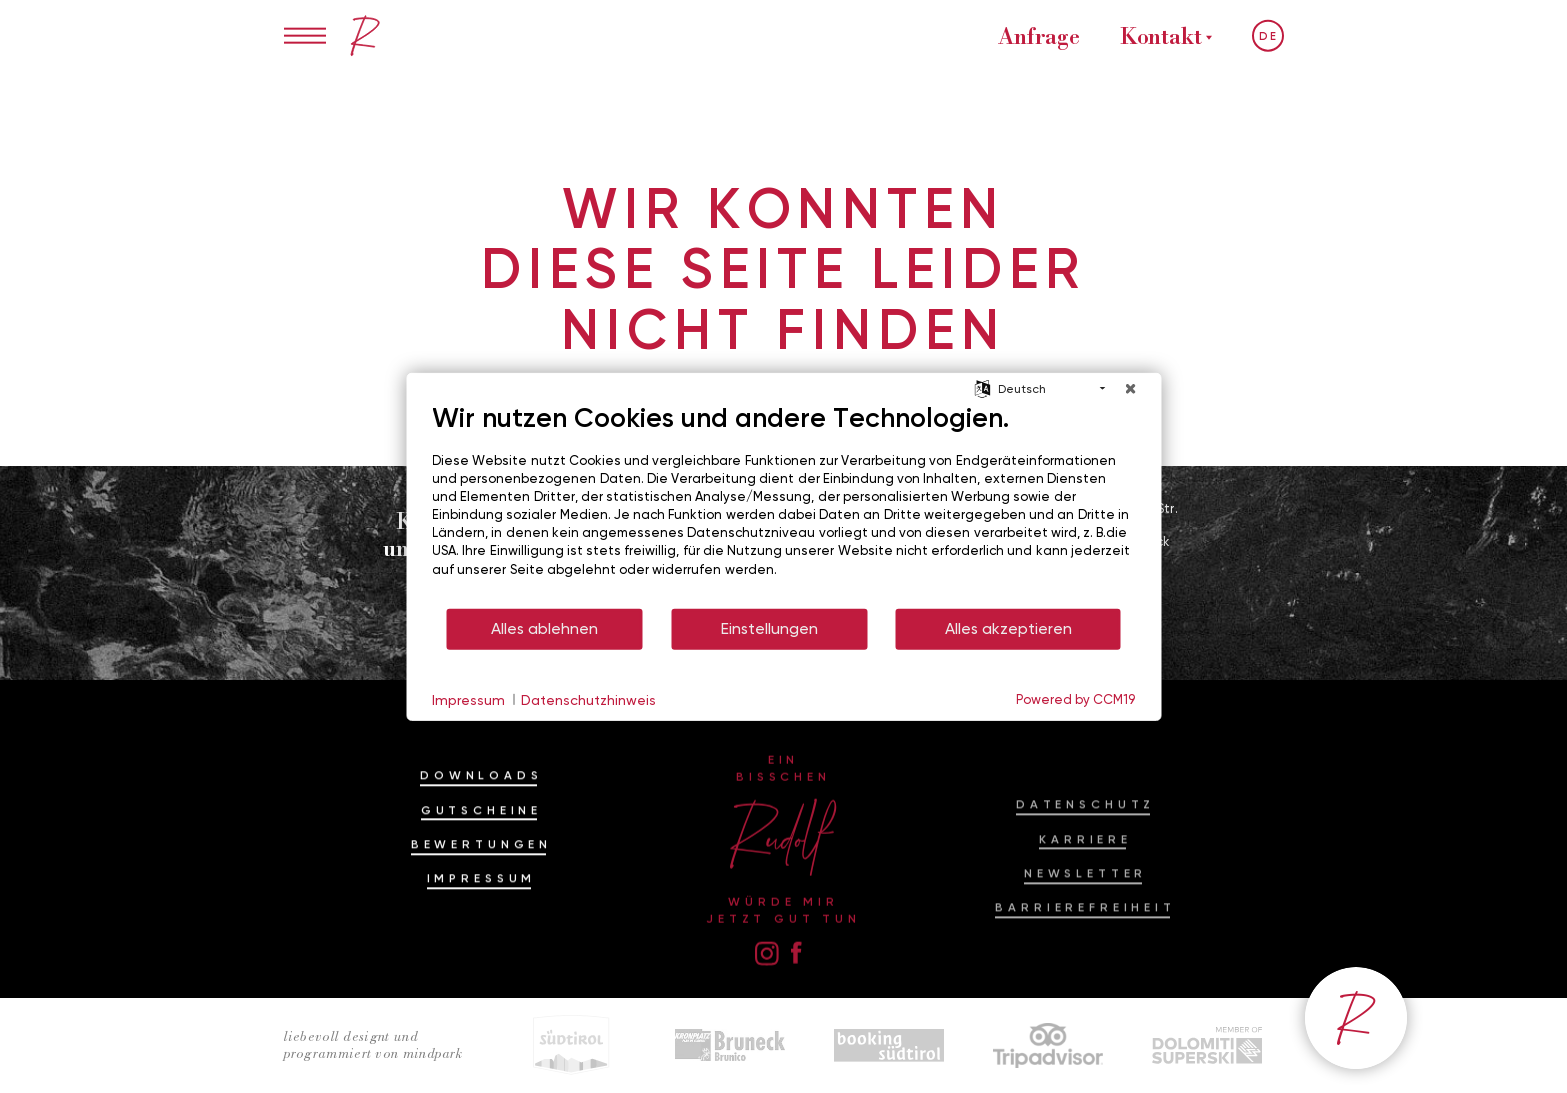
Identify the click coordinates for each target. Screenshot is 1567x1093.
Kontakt (1161, 35)
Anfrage (1038, 35)
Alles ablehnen (544, 628)
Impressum (482, 914)
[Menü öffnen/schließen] (305, 35)
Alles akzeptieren (1008, 628)
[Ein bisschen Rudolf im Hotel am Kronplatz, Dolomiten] (365, 36)
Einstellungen (769, 628)
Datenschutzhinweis (588, 698)
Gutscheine (481, 845)
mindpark (432, 1053)
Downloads (481, 811)
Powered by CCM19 (1075, 699)
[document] (783, 503)
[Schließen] (1130, 388)
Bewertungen (481, 880)
